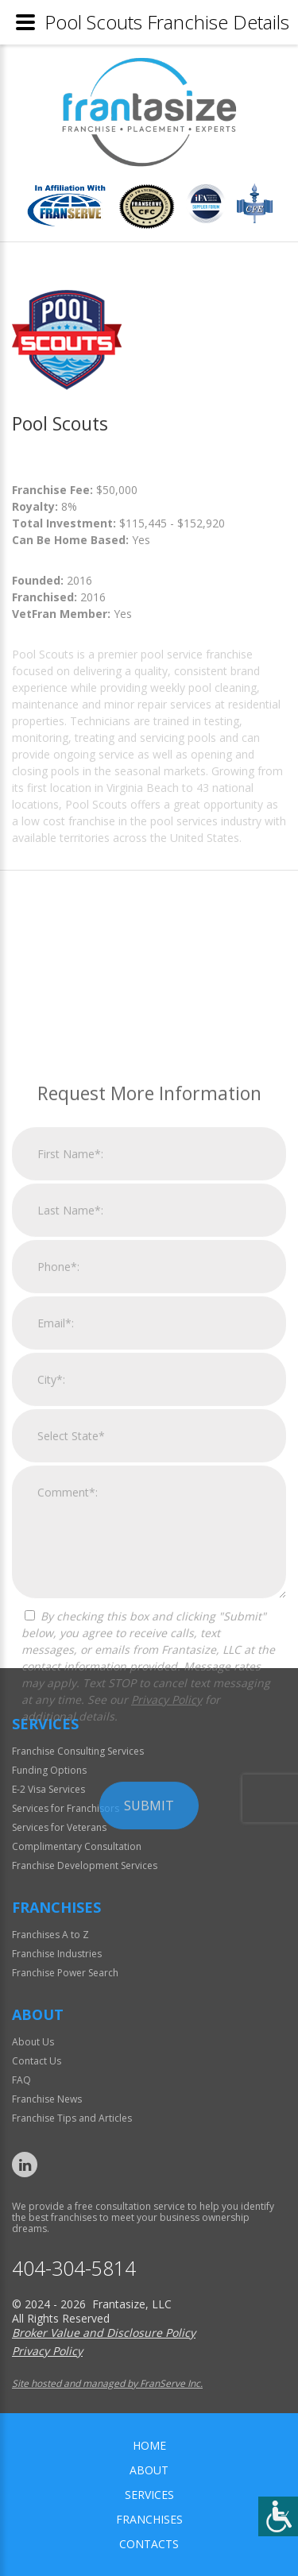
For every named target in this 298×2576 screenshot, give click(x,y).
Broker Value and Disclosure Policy (103, 2332)
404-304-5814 (74, 2268)
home (149, 2445)
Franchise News (47, 2099)
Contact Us (36, 2061)
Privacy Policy (166, 1900)
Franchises (149, 2519)
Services (149, 2494)
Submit (149, 2006)
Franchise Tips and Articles (72, 2118)
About (149, 2470)
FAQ (21, 2080)
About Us (33, 2042)
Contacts (149, 2543)
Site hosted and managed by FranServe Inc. (107, 2383)
